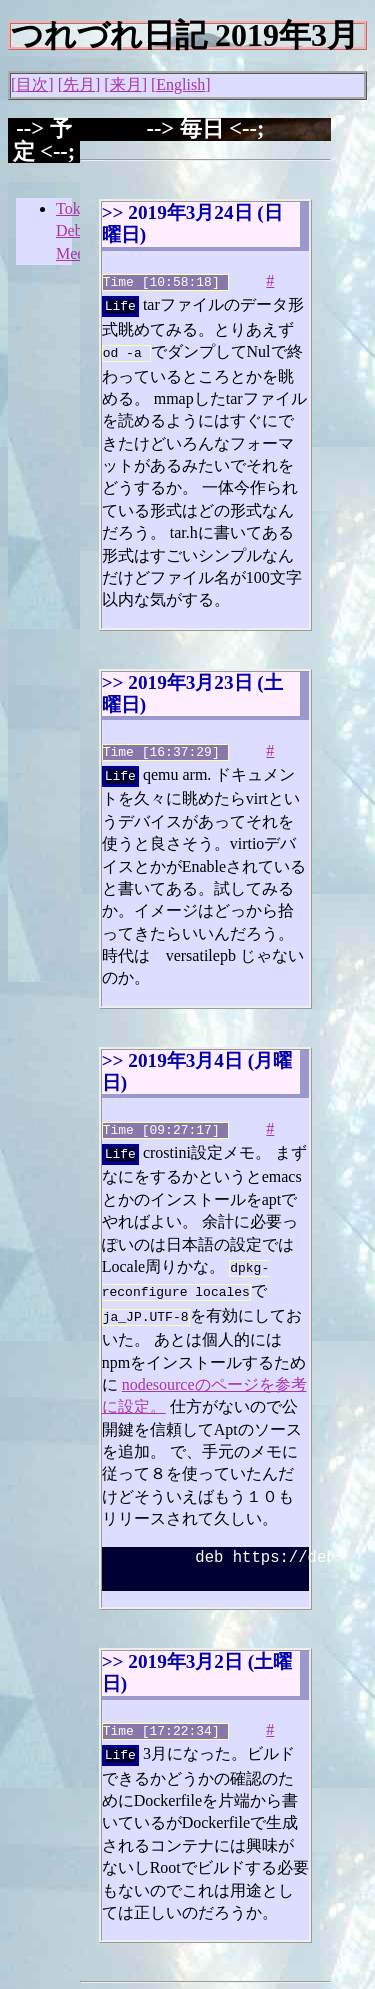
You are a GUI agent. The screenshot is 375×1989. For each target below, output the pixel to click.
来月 (126, 84)
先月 (79, 84)
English (180, 84)
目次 (32, 84)
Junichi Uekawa (132, 1977)
